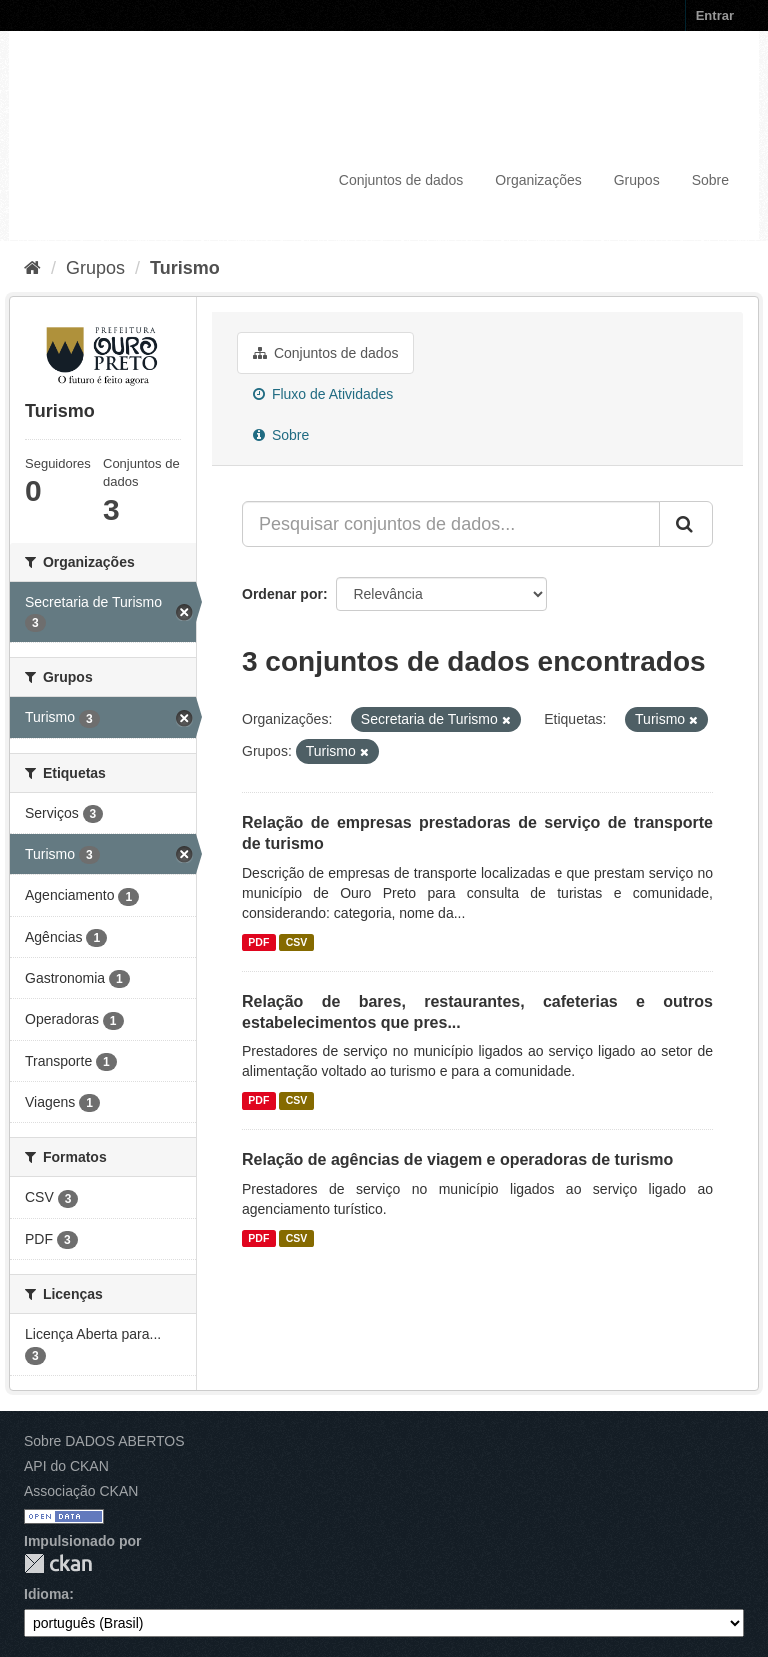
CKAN (58, 1563)
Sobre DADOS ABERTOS (104, 1441)
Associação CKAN (81, 1491)
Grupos (637, 180)
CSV (297, 942)
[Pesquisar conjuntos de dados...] (451, 524)
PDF (258, 942)
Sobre (710, 180)
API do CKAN (66, 1466)
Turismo (185, 268)
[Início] (32, 268)
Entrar (715, 15)
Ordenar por (282, 594)
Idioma (46, 1594)
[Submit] (686, 524)
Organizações (538, 180)
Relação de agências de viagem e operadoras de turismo (457, 1159)
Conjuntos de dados (401, 180)
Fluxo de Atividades (323, 394)
